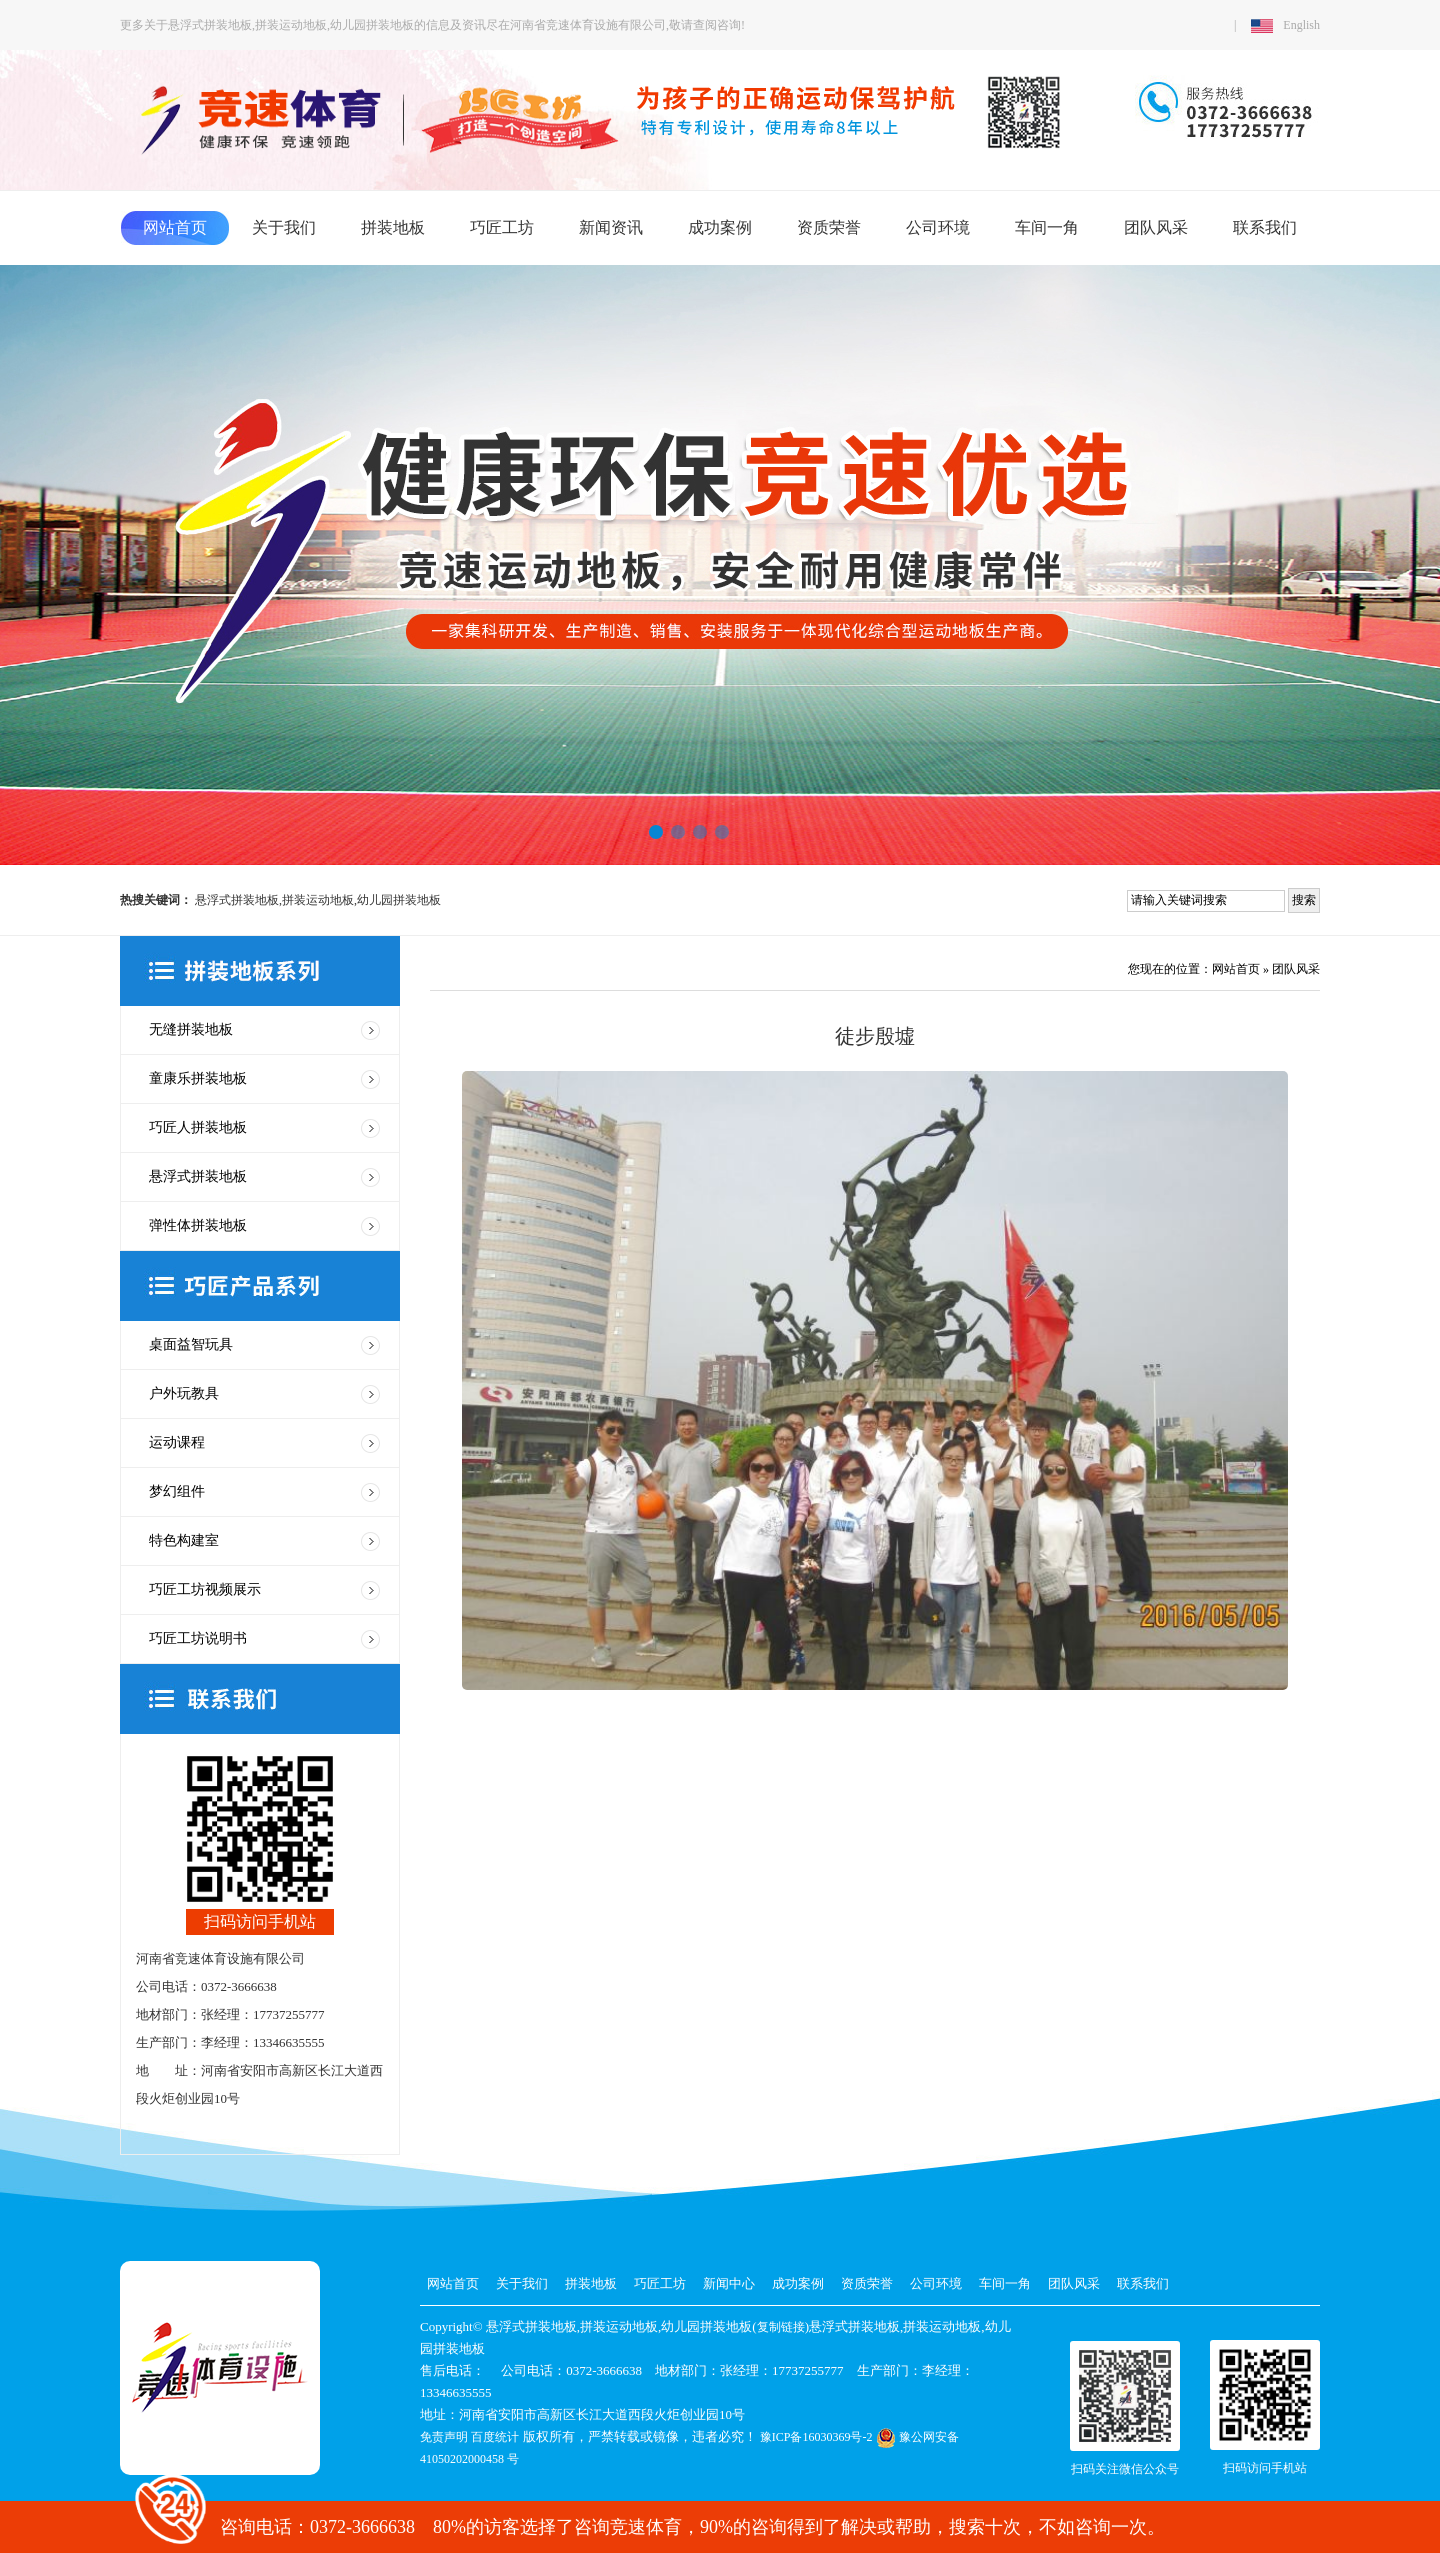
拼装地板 (393, 227)
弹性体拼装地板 (198, 1225)
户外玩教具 (184, 1393)
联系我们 (1265, 227)
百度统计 (495, 2437)
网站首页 (175, 227)
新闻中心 (729, 2283)
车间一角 (1047, 227)
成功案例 (720, 227)
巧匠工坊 (502, 227)
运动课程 (177, 1442)
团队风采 (1156, 227)
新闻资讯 (611, 227)
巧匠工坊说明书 (198, 1638)
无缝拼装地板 (191, 1029)
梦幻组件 (177, 1491)
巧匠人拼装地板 (198, 1127)
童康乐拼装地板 (198, 1078)
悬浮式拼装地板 (198, 1176)
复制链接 (781, 2327)
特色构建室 (184, 1540)
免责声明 (444, 2437)
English (1285, 25)
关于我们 (284, 227)
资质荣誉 (829, 227)
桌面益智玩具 (191, 1344)
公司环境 (938, 227)
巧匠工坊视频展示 (205, 1589)
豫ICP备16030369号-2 (816, 2437)
